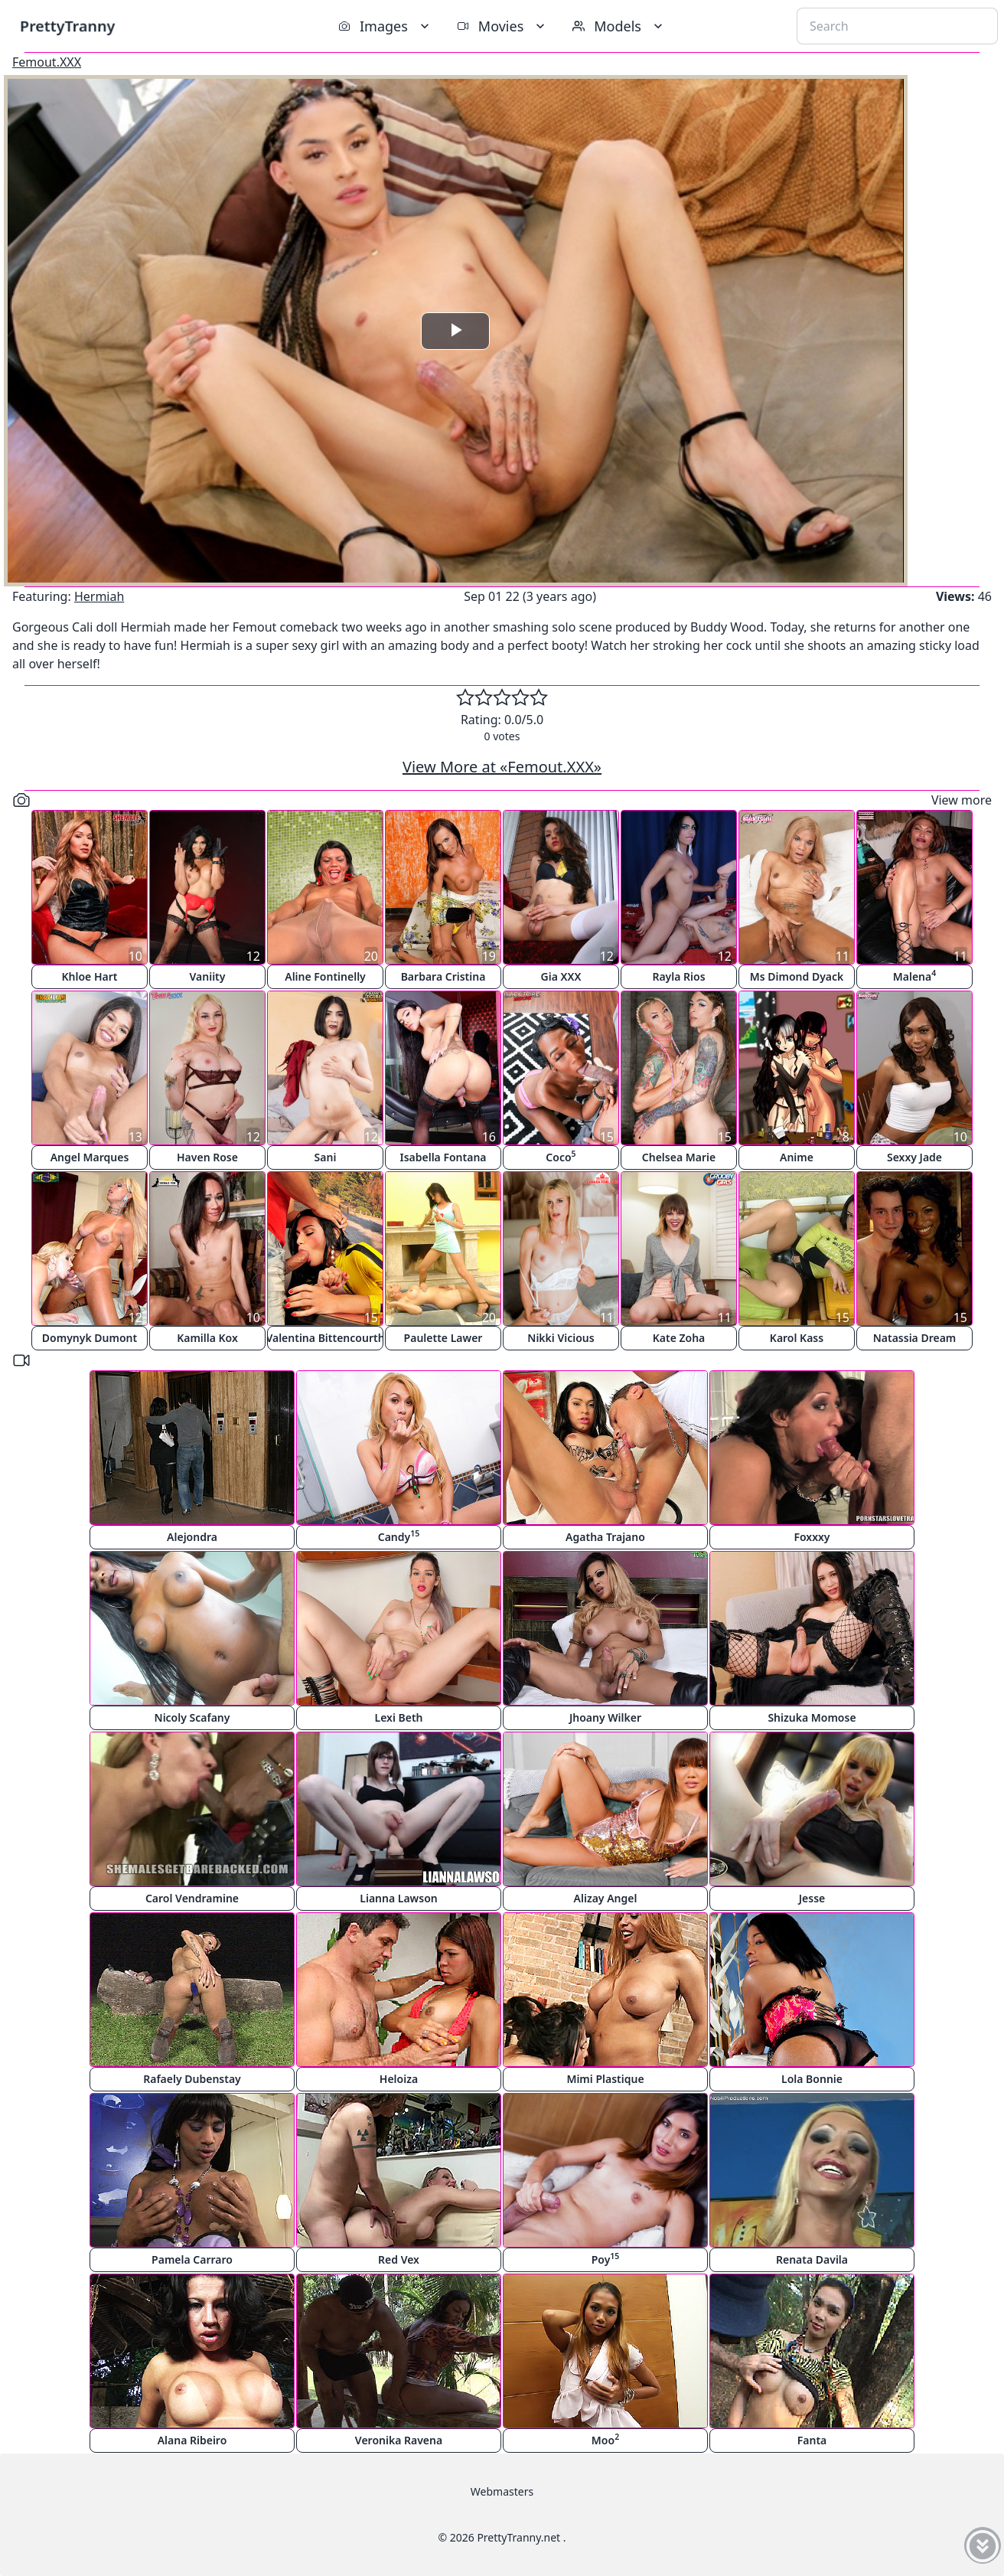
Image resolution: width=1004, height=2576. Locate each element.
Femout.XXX (46, 62)
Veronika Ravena (398, 2440)
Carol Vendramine (192, 1898)
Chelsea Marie (679, 1157)
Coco (560, 1156)
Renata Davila (812, 2259)
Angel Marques (90, 1157)
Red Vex (398, 2259)
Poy (606, 2259)
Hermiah (99, 596)
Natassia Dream (915, 1337)
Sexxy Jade (914, 1157)
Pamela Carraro (192, 2259)
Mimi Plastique (605, 2079)
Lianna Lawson (398, 1898)
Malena (915, 976)
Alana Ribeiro (192, 2440)
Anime (796, 1157)
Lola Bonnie (812, 2079)
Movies (502, 26)
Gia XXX (561, 976)
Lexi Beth (398, 1717)
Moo (605, 2439)
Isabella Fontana (442, 1157)
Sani (326, 1157)
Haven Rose (207, 1157)
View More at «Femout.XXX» (502, 766)
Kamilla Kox (207, 1337)
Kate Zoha (679, 1337)
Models (619, 26)
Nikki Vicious (560, 1337)
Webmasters (502, 2491)
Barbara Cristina (443, 976)
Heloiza (399, 2079)
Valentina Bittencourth (325, 1337)
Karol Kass (796, 1337)
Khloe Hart (90, 976)
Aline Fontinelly (325, 976)
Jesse (812, 1898)
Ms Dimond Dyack (797, 976)
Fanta (812, 2440)
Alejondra (192, 1537)
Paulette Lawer (443, 1337)
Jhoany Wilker (605, 1717)
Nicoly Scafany (192, 1717)
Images (385, 26)
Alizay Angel (605, 1898)
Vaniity (208, 976)
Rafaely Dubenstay (192, 2079)
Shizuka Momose (812, 1717)
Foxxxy (812, 1537)
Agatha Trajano (605, 1537)
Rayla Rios (678, 976)
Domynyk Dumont (89, 1337)
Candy (399, 1536)
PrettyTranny (67, 25)
